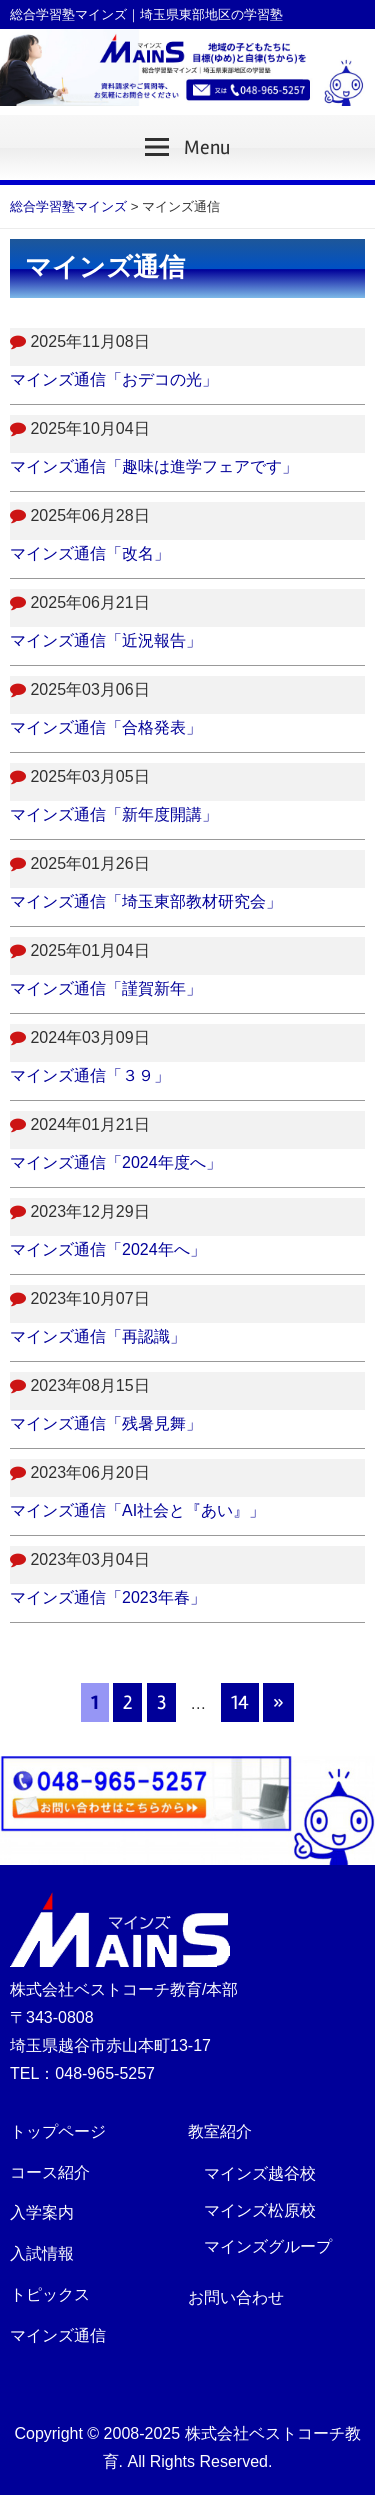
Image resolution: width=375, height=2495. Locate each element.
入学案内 (42, 2212)
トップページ (58, 2131)
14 (240, 1702)
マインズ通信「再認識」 (98, 1336)
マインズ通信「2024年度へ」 (116, 1162)
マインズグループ (268, 2246)
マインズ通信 (58, 2335)
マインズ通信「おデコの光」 (114, 379)
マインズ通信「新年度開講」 (114, 814)
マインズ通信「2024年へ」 (108, 1249)
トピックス (50, 2294)
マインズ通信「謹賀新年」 (106, 988)
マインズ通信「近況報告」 (106, 640)
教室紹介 (220, 2131)
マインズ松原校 (260, 2210)
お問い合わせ (236, 2297)
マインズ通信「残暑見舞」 (106, 1423)
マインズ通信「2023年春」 (108, 1597)
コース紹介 (50, 2172)
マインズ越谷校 (260, 2173)
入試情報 (42, 2253)
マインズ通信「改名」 (90, 553)
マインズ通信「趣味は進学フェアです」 (154, 466)
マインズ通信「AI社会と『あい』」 (137, 1510)
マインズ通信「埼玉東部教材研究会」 (146, 901)
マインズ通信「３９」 (90, 1075)
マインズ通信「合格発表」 (106, 727)
